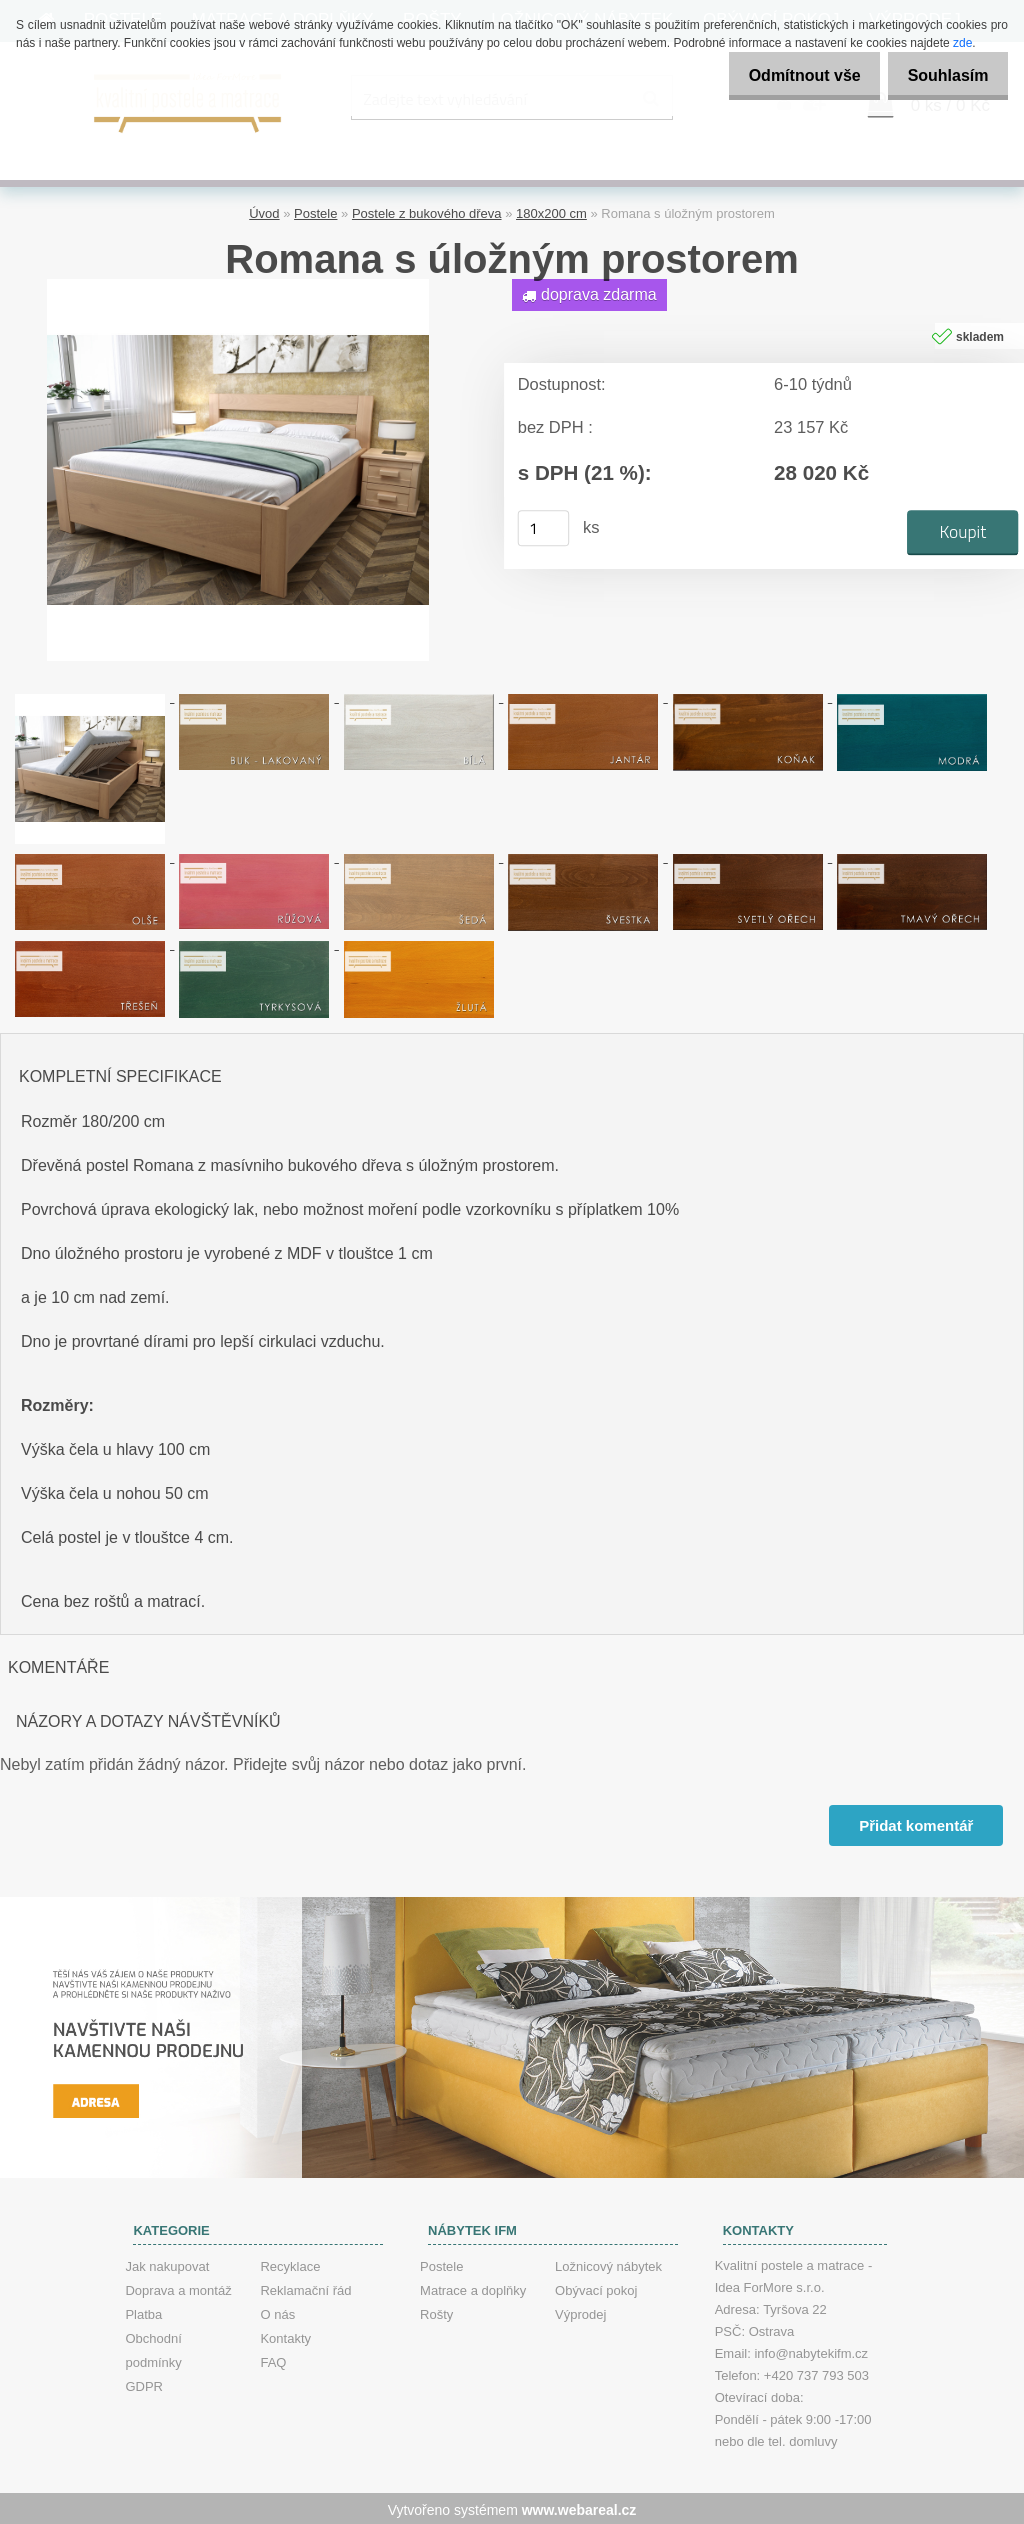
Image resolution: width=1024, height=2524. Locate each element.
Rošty (436, 2311)
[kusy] (544, 525)
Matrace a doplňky (473, 2287)
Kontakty (285, 2335)
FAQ (273, 2359)
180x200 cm (551, 210)
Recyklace (290, 2263)
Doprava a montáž (178, 2287)
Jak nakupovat (167, 2263)
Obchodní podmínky (153, 2347)
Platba (143, 2311)
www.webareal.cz (579, 2507)
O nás (277, 2311)
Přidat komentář (915, 1822)
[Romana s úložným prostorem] (238, 283)
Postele (315, 210)
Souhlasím (942, 75)
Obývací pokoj (596, 2287)
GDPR (144, 2383)
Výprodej (580, 2311)
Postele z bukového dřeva (427, 210)
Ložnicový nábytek (608, 2263)
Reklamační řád (305, 2287)
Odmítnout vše (788, 75)
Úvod (264, 210)
